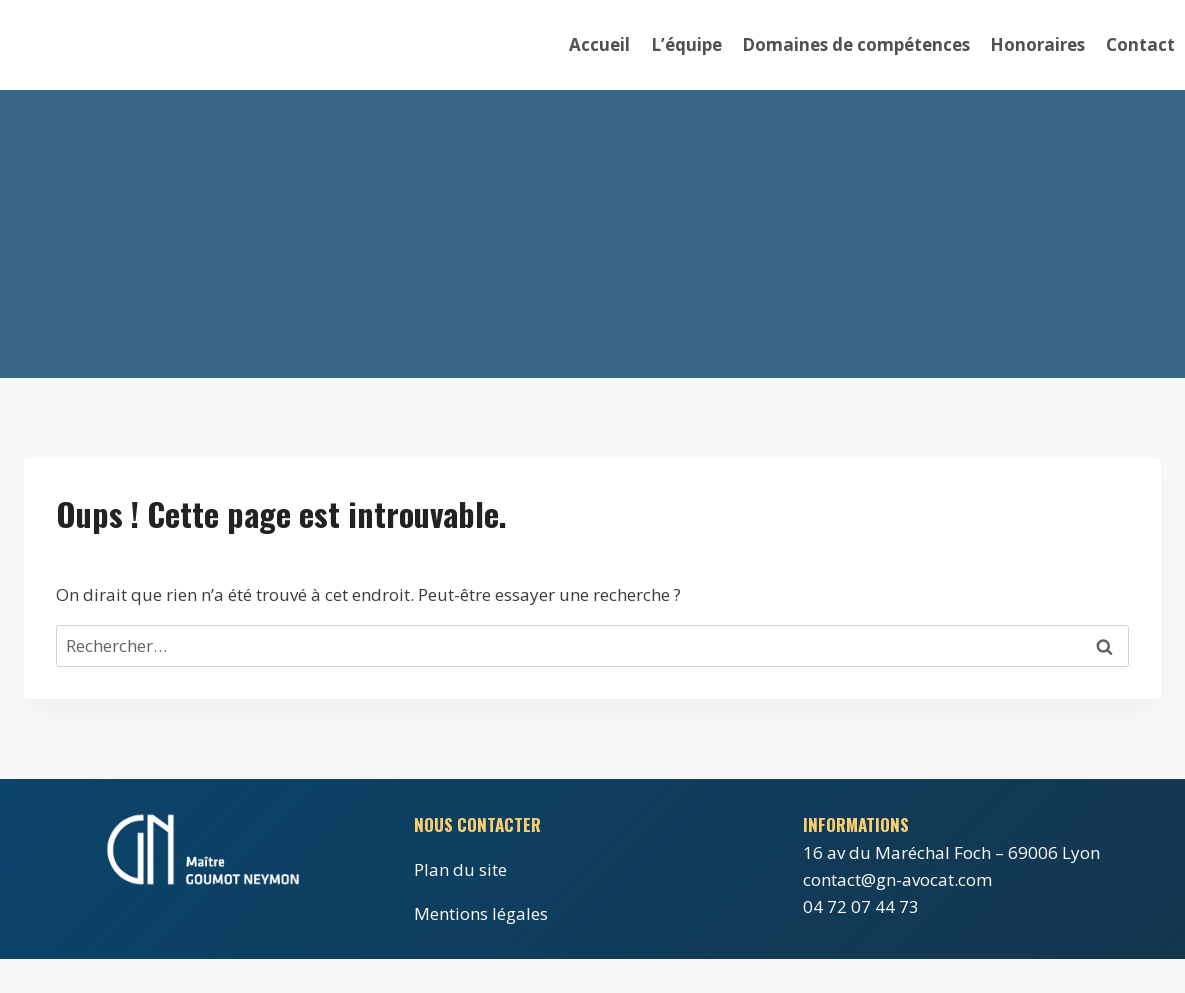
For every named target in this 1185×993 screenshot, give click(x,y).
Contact (1140, 44)
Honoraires (1037, 44)
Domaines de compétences (856, 44)
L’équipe (686, 44)
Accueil (599, 44)
